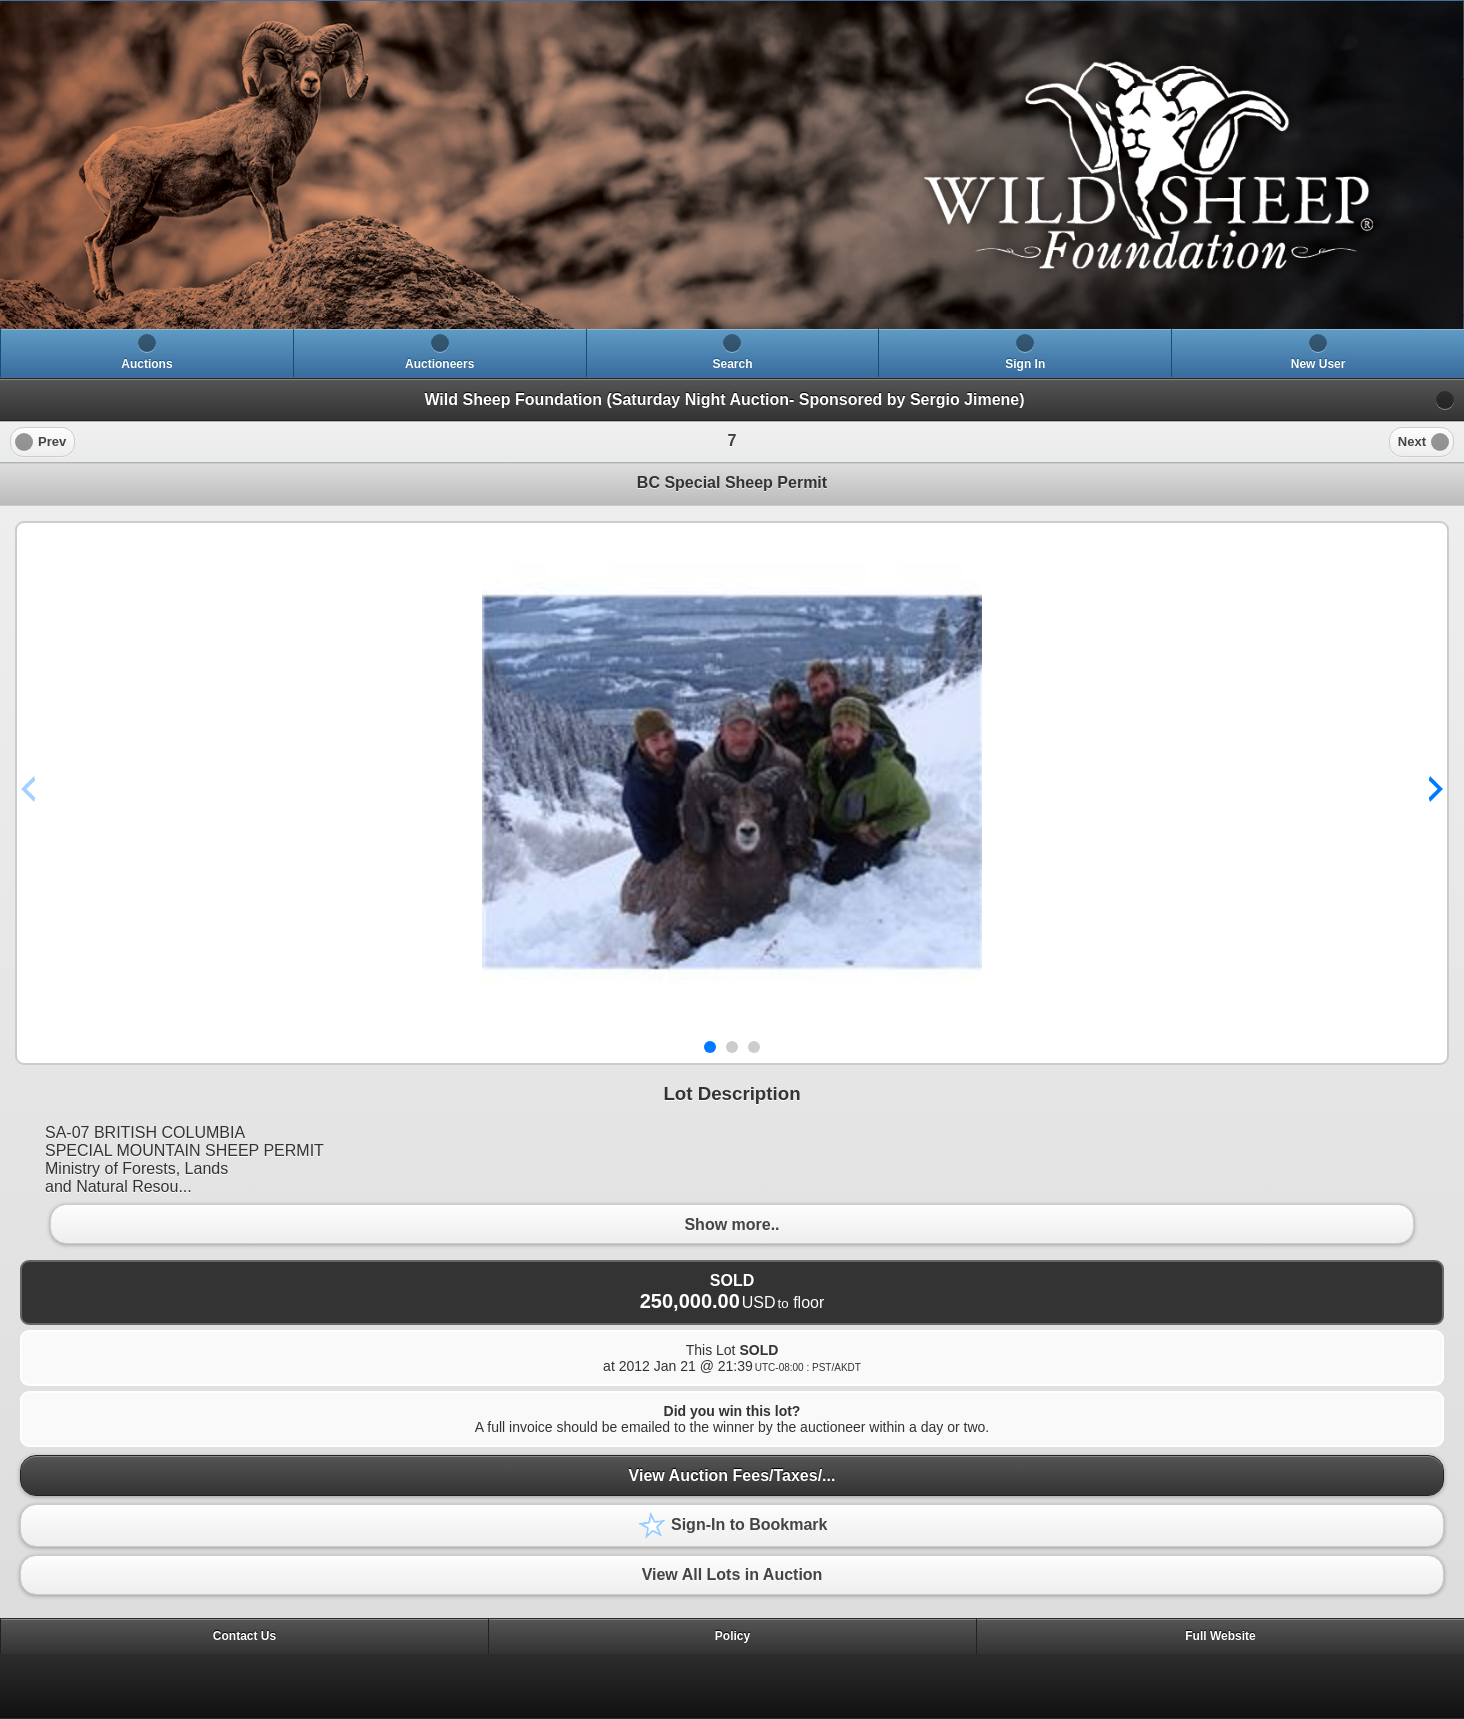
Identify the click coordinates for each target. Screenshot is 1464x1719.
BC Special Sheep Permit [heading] (732, 482)
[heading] (732, 165)
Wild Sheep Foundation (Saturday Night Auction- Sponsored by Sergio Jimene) (724, 399)
